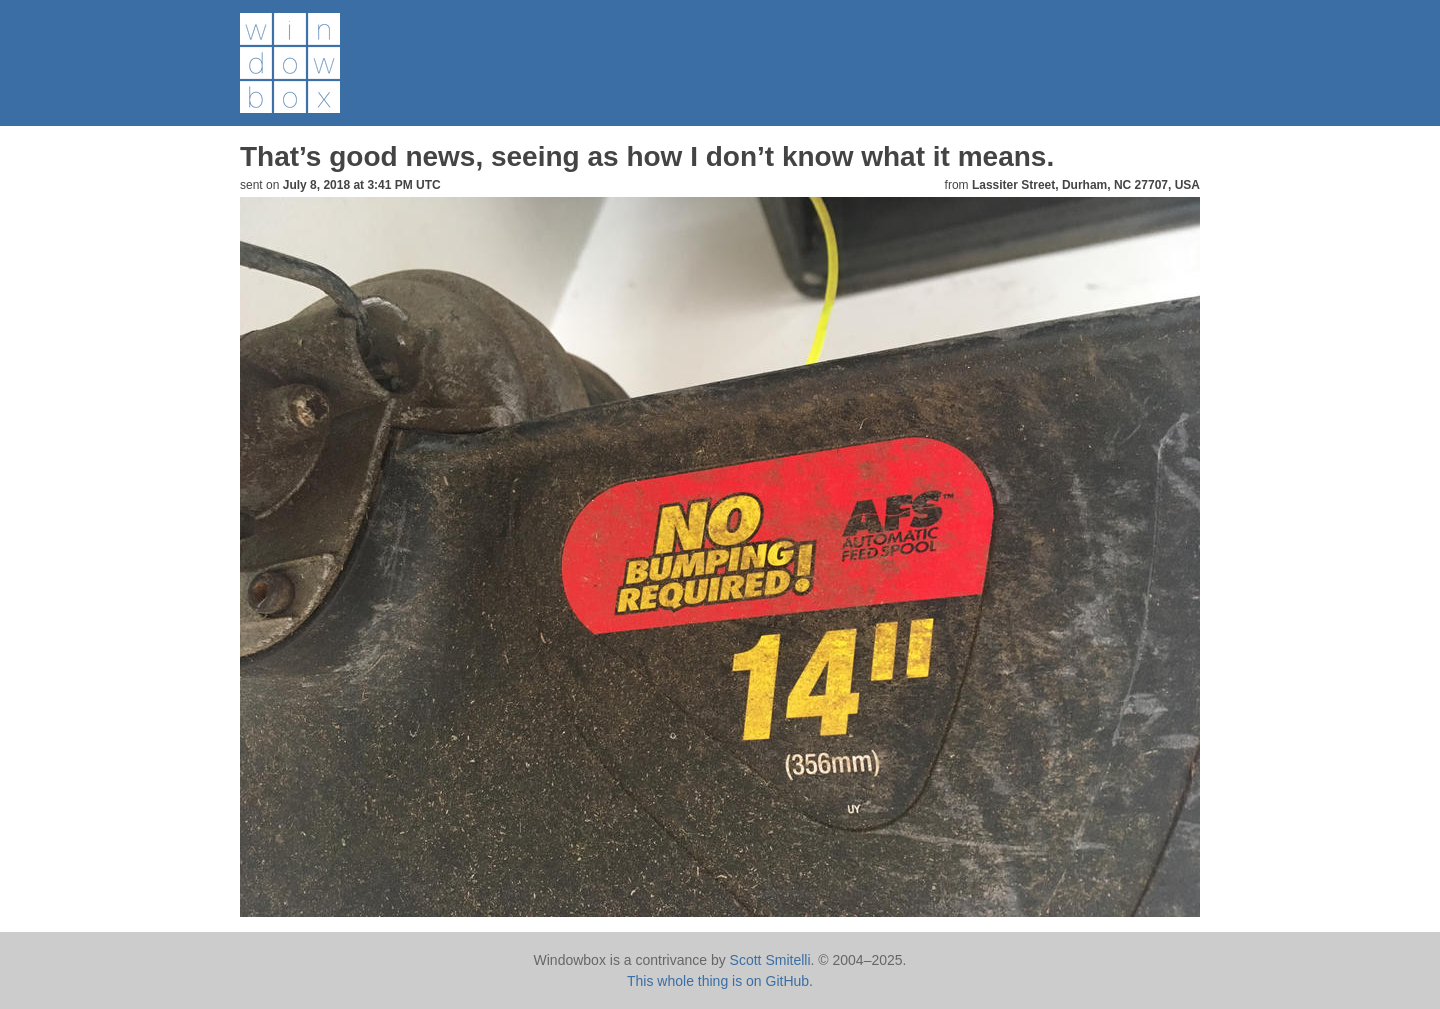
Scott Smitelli (770, 960)
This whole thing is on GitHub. (720, 981)
